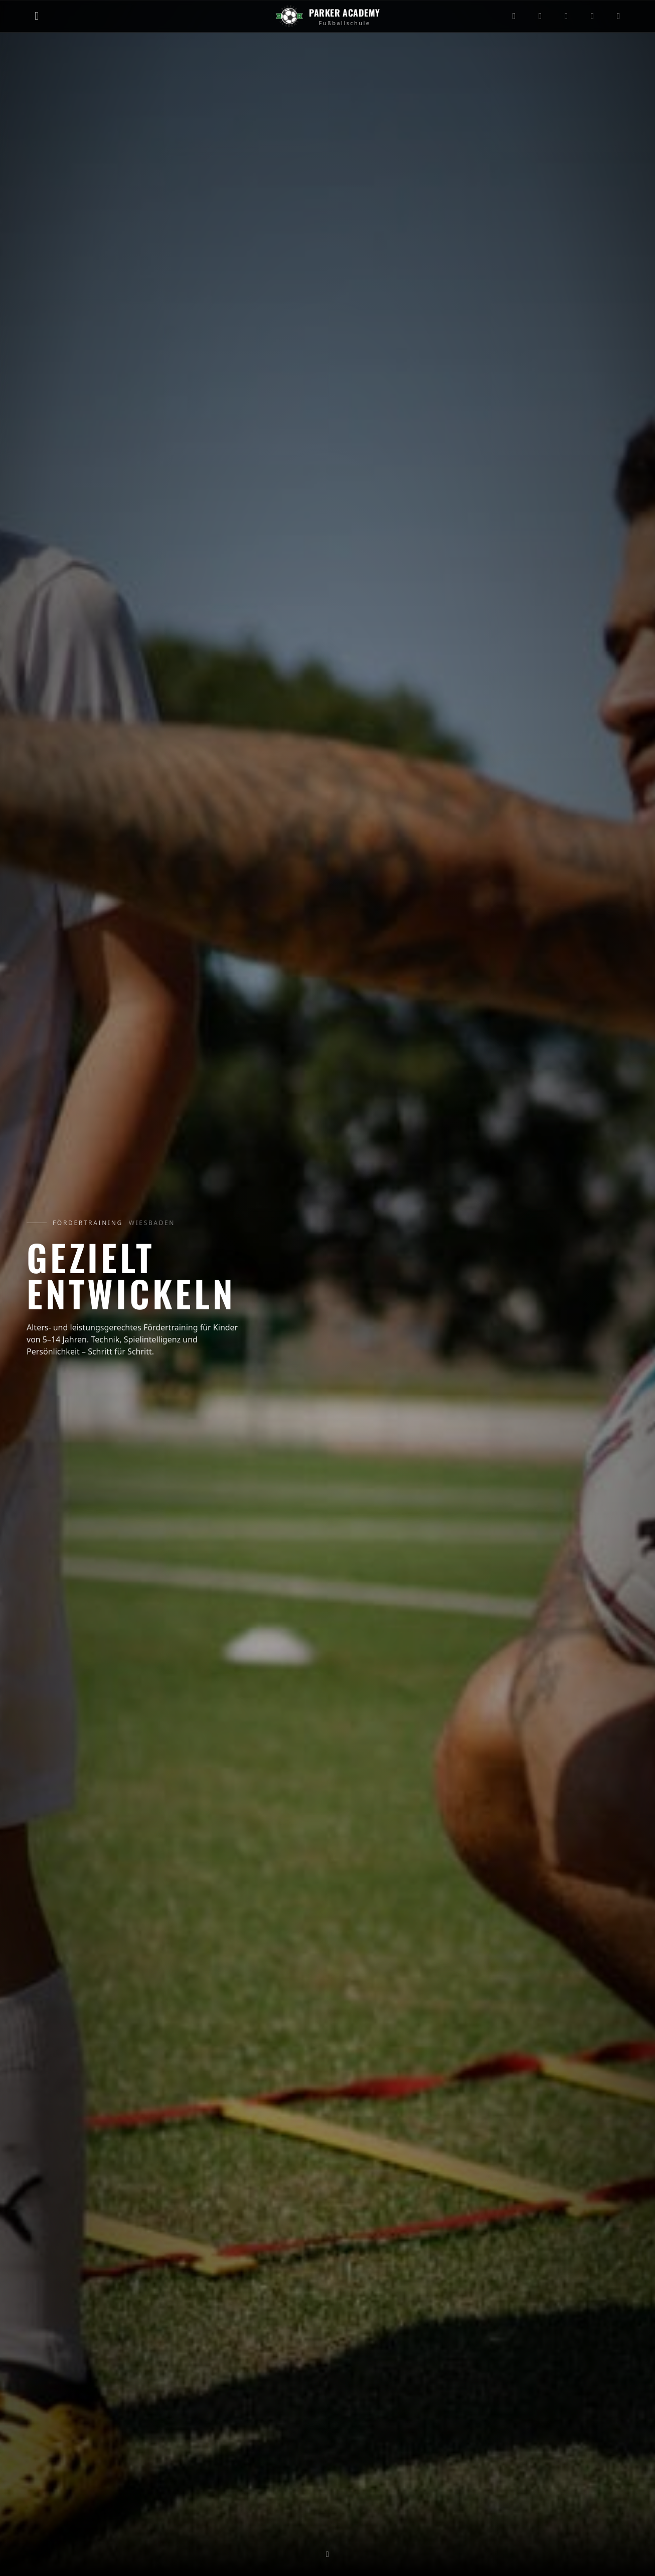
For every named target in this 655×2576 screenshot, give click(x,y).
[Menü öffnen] (37, 16)
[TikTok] (540, 16)
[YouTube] (566, 16)
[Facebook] (592, 16)
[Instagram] (514, 16)
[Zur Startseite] (327, 16)
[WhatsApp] (618, 16)
